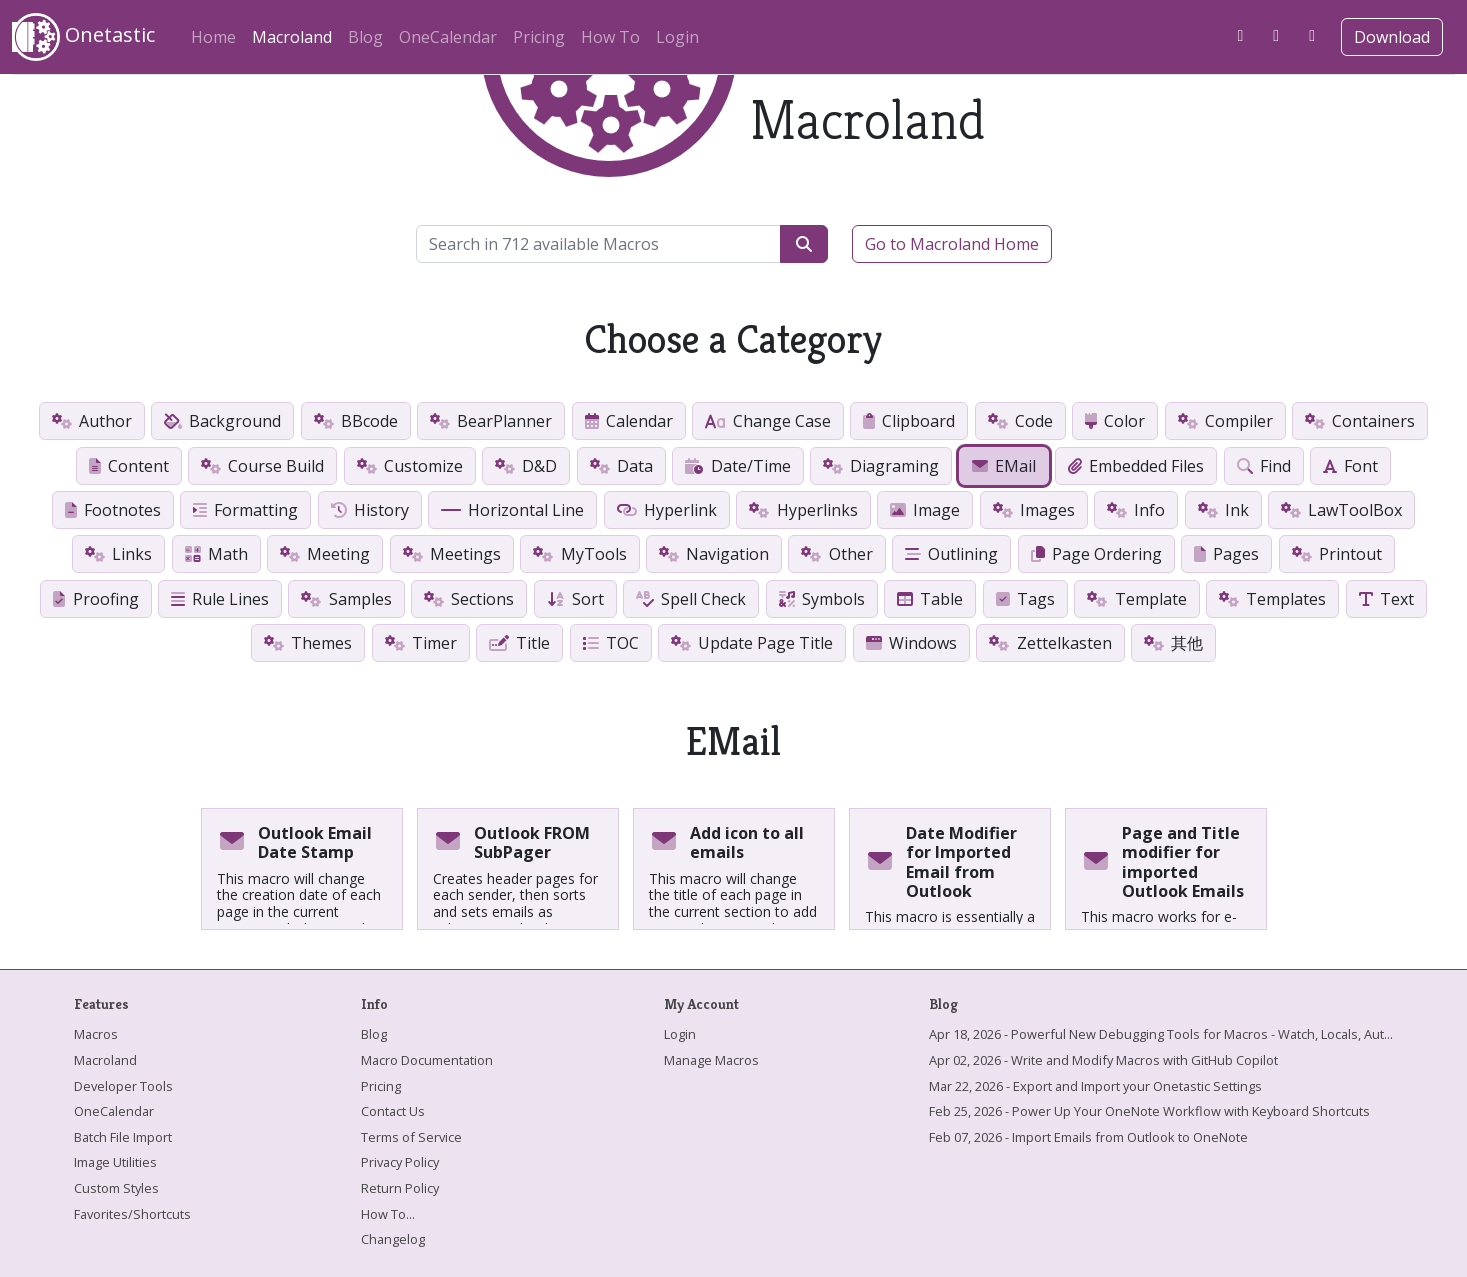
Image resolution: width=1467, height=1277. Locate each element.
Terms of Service (411, 1137)
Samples (346, 599)
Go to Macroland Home (952, 244)
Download (1392, 37)
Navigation (714, 554)
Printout (1337, 554)
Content (129, 466)
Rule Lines (220, 599)
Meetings (452, 554)
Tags (1025, 599)
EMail (1004, 466)
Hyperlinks (803, 510)
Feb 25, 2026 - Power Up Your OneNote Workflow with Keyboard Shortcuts (1149, 1111)
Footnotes (113, 510)
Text (1386, 599)
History (370, 510)
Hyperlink (667, 510)
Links (118, 554)
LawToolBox (1341, 510)
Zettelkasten (1050, 643)
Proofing (95, 599)
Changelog (393, 1239)
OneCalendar (448, 37)
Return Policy (400, 1188)
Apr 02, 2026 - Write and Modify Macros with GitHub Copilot (1103, 1060)
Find (1264, 466)
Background (222, 421)
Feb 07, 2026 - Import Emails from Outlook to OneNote (1088, 1137)
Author (92, 421)
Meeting (325, 554)
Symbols (822, 599)
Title (519, 643)
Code (1020, 421)
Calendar (629, 421)
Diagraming (881, 466)
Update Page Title (752, 643)
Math (216, 554)
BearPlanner (491, 421)
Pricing (539, 37)
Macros (96, 1034)
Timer (421, 643)
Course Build (262, 466)
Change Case (767, 421)
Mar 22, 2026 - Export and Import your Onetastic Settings (1095, 1086)
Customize (410, 466)
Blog (365, 37)
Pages (1226, 554)
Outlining (951, 554)
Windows (911, 643)
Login (677, 37)
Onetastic (83, 37)
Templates (1272, 599)
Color (1115, 421)
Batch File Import (123, 1137)
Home (213, 37)
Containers (1360, 421)
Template (1136, 599)
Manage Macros (711, 1060)
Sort (575, 599)
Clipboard (909, 421)
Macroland (296, 34)
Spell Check (691, 599)
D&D (526, 466)
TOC (611, 643)
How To (610, 37)
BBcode (356, 421)
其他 (1173, 643)
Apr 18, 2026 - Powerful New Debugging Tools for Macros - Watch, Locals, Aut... (1161, 1034)
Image (925, 510)
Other (836, 554)
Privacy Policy (400, 1162)
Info (1136, 510)
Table (930, 599)
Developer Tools (123, 1086)
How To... (388, 1214)
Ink (1223, 510)
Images (1034, 510)
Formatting (245, 510)
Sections (469, 599)
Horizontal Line (512, 510)
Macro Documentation (427, 1060)
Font (1350, 466)
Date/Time (737, 466)
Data (621, 466)
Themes (308, 643)
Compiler (1225, 421)
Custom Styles (116, 1188)
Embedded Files (1136, 466)
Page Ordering (1096, 554)
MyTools (579, 554)
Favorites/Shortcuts (132, 1214)
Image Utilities (115, 1162)
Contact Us (393, 1111)
